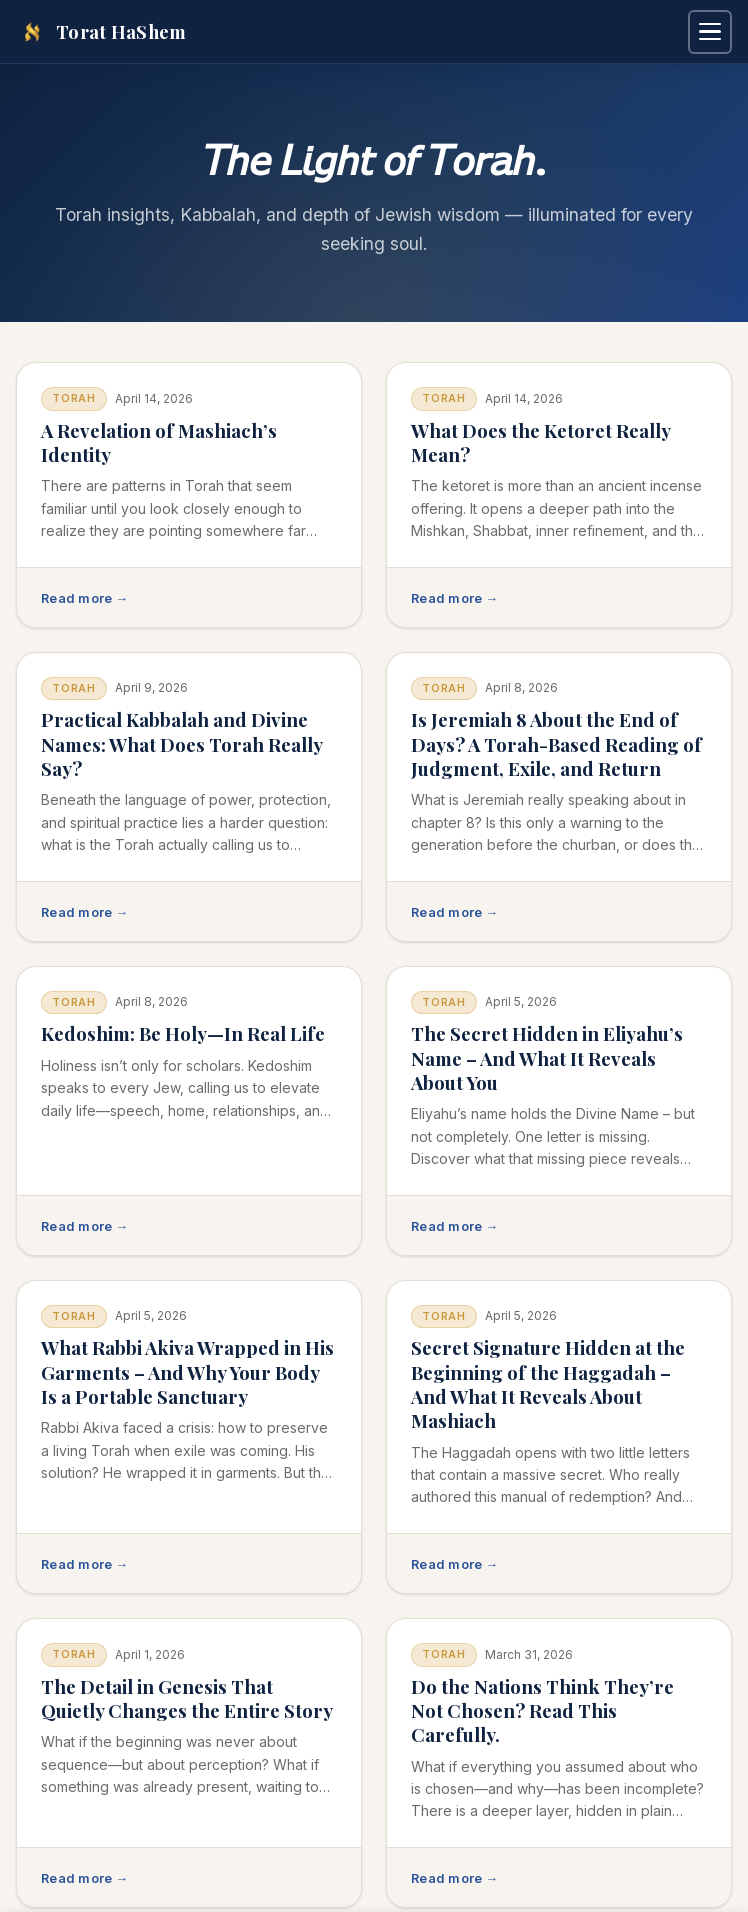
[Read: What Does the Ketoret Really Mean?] (559, 495)
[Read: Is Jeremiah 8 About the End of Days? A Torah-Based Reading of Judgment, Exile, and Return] (559, 797)
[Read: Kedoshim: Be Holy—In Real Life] (189, 1111)
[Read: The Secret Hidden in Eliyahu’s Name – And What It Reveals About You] (559, 1111)
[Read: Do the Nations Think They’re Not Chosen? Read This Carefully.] (559, 1763)
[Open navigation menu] (710, 32)
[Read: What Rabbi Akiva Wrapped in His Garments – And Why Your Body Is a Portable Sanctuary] (189, 1437)
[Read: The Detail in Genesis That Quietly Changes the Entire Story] (189, 1763)
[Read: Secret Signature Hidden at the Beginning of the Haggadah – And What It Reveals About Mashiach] (559, 1437)
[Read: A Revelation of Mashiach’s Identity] (189, 495)
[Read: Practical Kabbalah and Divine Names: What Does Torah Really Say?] (189, 797)
